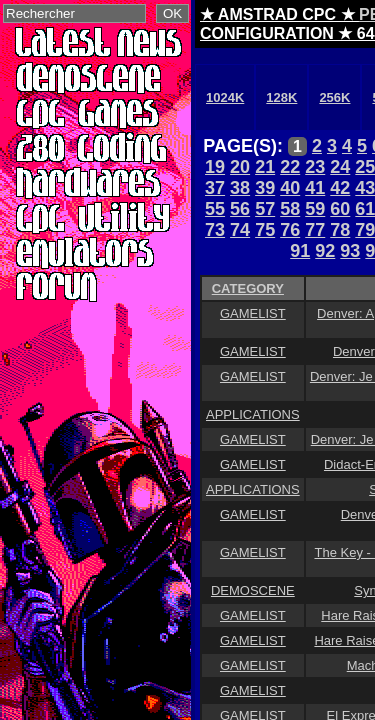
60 (340, 209)
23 (315, 167)
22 (290, 167)
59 (315, 209)
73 (215, 230)
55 (215, 209)
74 (240, 230)
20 (240, 167)
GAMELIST (253, 313)
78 (340, 230)
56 (240, 209)
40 (290, 188)
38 (240, 188)
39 (265, 188)
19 (215, 167)
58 (290, 209)
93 (350, 251)
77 (315, 230)
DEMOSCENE (253, 590)
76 (290, 230)
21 (265, 167)
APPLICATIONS (253, 414)
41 (315, 188)
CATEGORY (248, 288)
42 (340, 188)
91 (300, 251)
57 (265, 209)
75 (265, 230)
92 (325, 251)
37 (215, 188)
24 (340, 167)
